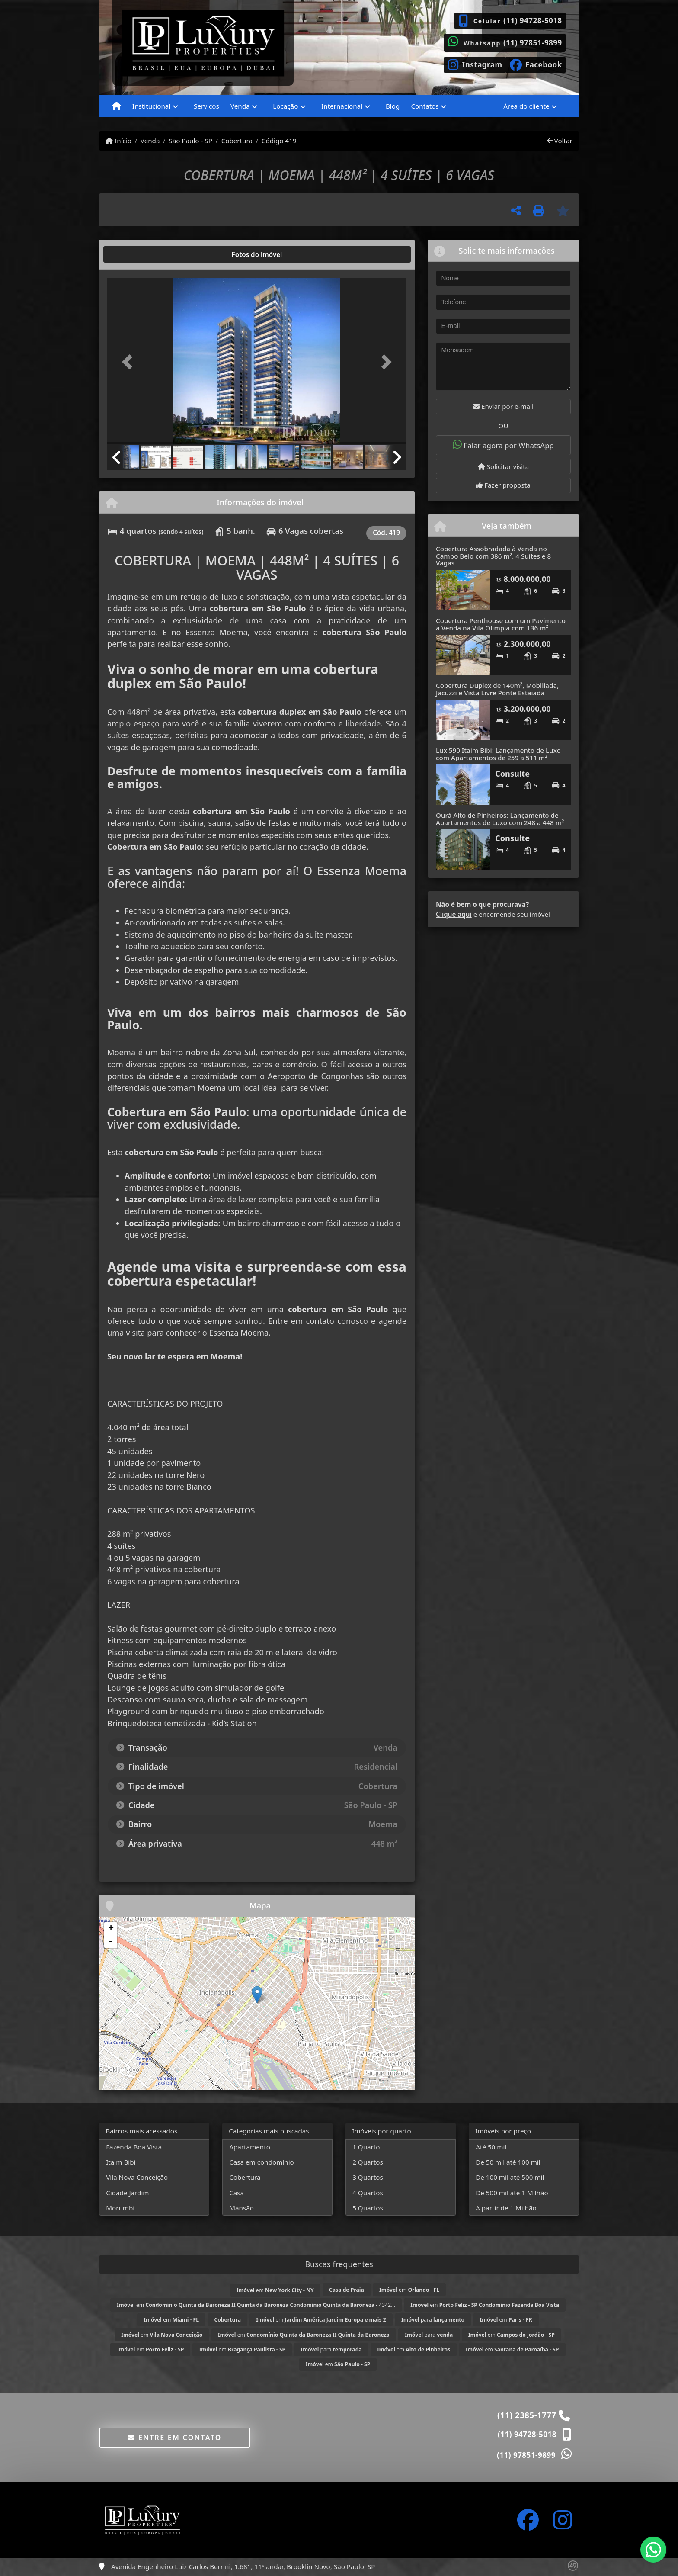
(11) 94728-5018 (532, 21)
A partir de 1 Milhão (506, 2207)
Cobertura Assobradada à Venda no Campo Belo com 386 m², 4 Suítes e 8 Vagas (493, 555)
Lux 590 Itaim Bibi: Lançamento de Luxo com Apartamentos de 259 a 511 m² (498, 754)
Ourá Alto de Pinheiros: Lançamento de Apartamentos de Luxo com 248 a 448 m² (500, 819)
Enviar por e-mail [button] (503, 406)
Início (118, 140)
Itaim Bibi (120, 2162)
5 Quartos (367, 2207)
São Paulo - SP (190, 140)
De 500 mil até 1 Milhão (512, 2192)
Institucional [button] (151, 106)
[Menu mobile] (116, 106)
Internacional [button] (341, 106)
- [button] (111, 1941)
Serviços (206, 106)
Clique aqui (454, 914)
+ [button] (111, 1928)
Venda (150, 140)
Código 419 (279, 140)
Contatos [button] (424, 106)
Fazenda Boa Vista (134, 2146)
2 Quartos (367, 2162)
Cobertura (237, 140)
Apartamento (249, 2146)
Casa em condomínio (261, 2162)
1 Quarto (366, 2146)
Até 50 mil (491, 2146)
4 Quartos (367, 2192)
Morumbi (120, 2207)
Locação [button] (285, 106)
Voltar (559, 140)
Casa (236, 2192)
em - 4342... (256, 2305)
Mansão (241, 2207)
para (432, 2319)
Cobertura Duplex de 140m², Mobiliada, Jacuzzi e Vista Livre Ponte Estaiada (497, 689)
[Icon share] (475, 64)
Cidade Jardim (127, 2192)
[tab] (135, 254)
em (275, 2290)
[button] (129, 362)
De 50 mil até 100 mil (508, 2162)
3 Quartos (367, 2177)
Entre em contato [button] (174, 2437)
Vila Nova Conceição (137, 2177)
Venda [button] (240, 106)
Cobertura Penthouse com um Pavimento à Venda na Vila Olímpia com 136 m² (501, 624)
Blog (393, 106)
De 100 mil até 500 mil (510, 2177)
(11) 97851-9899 (532, 43)
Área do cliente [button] (526, 106)
